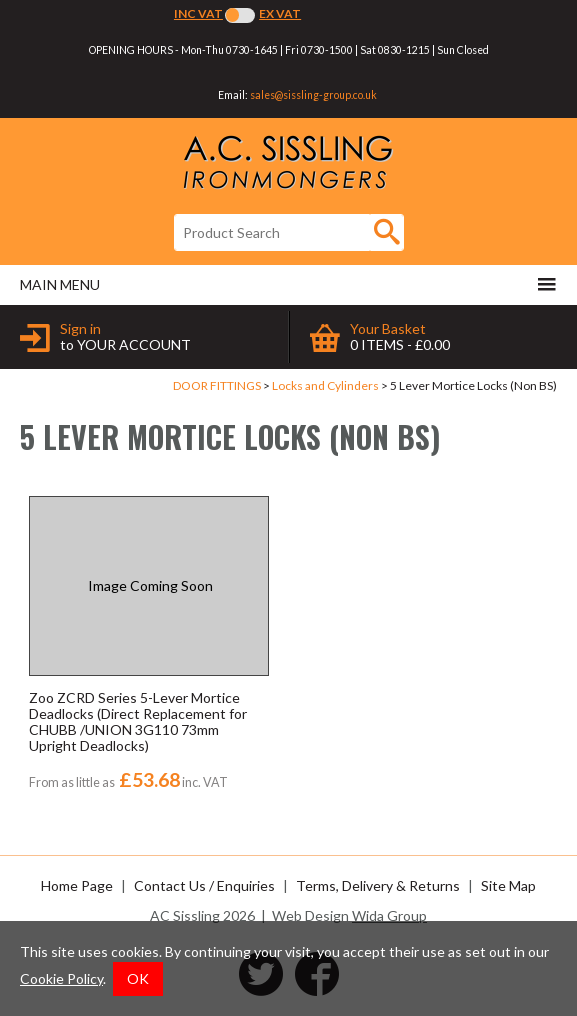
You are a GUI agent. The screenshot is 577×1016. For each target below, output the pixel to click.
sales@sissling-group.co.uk (313, 95)
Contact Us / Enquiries (204, 885)
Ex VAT (280, 13)
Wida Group (389, 915)
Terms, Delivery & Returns (378, 885)
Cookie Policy (61, 978)
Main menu (288, 284)
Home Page (77, 885)
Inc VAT (198, 13)
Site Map (508, 885)
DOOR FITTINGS (217, 385)
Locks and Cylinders (325, 385)
